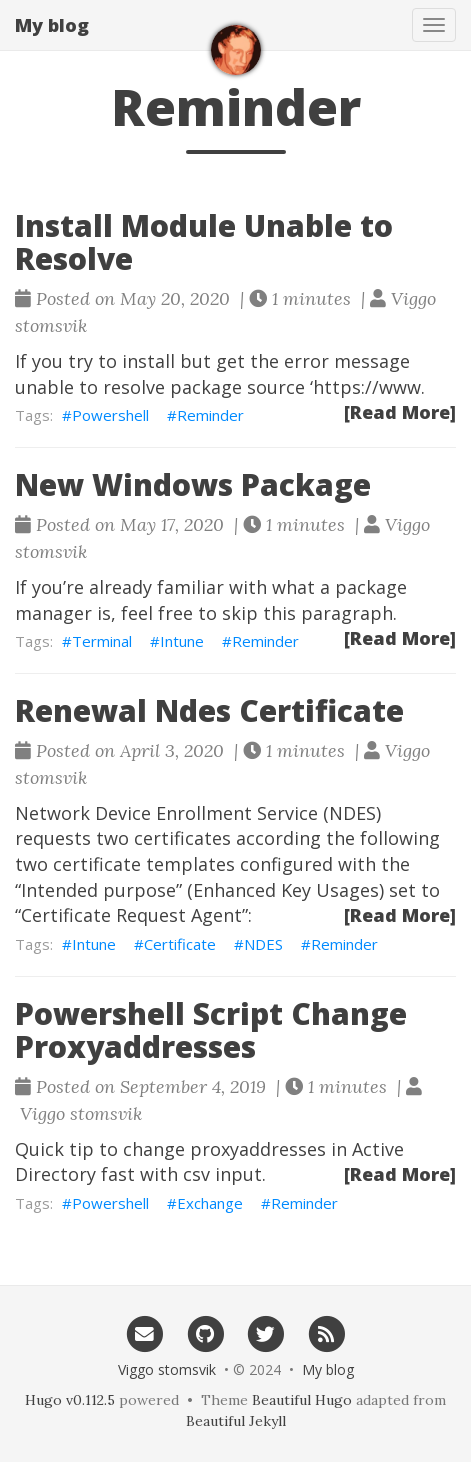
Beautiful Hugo (302, 1400)
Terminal (102, 641)
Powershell (110, 415)
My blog (52, 25)
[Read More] (400, 412)
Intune (182, 641)
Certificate (180, 944)
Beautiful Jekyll (236, 1421)
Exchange (210, 1203)
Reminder (210, 415)
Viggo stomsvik (167, 1369)
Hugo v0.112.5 (70, 1400)
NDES (263, 944)
